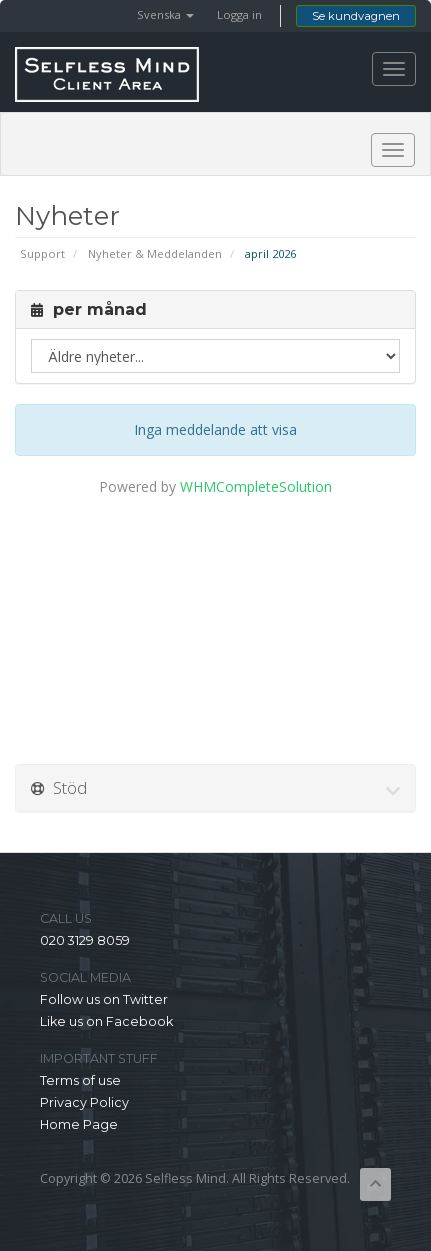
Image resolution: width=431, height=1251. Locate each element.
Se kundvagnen (356, 16)
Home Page (79, 1124)
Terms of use (80, 1080)
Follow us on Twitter (104, 999)
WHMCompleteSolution (256, 486)
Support (42, 253)
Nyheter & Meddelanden (155, 253)
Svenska (165, 14)
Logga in (239, 14)
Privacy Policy (84, 1102)
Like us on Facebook (106, 1021)
